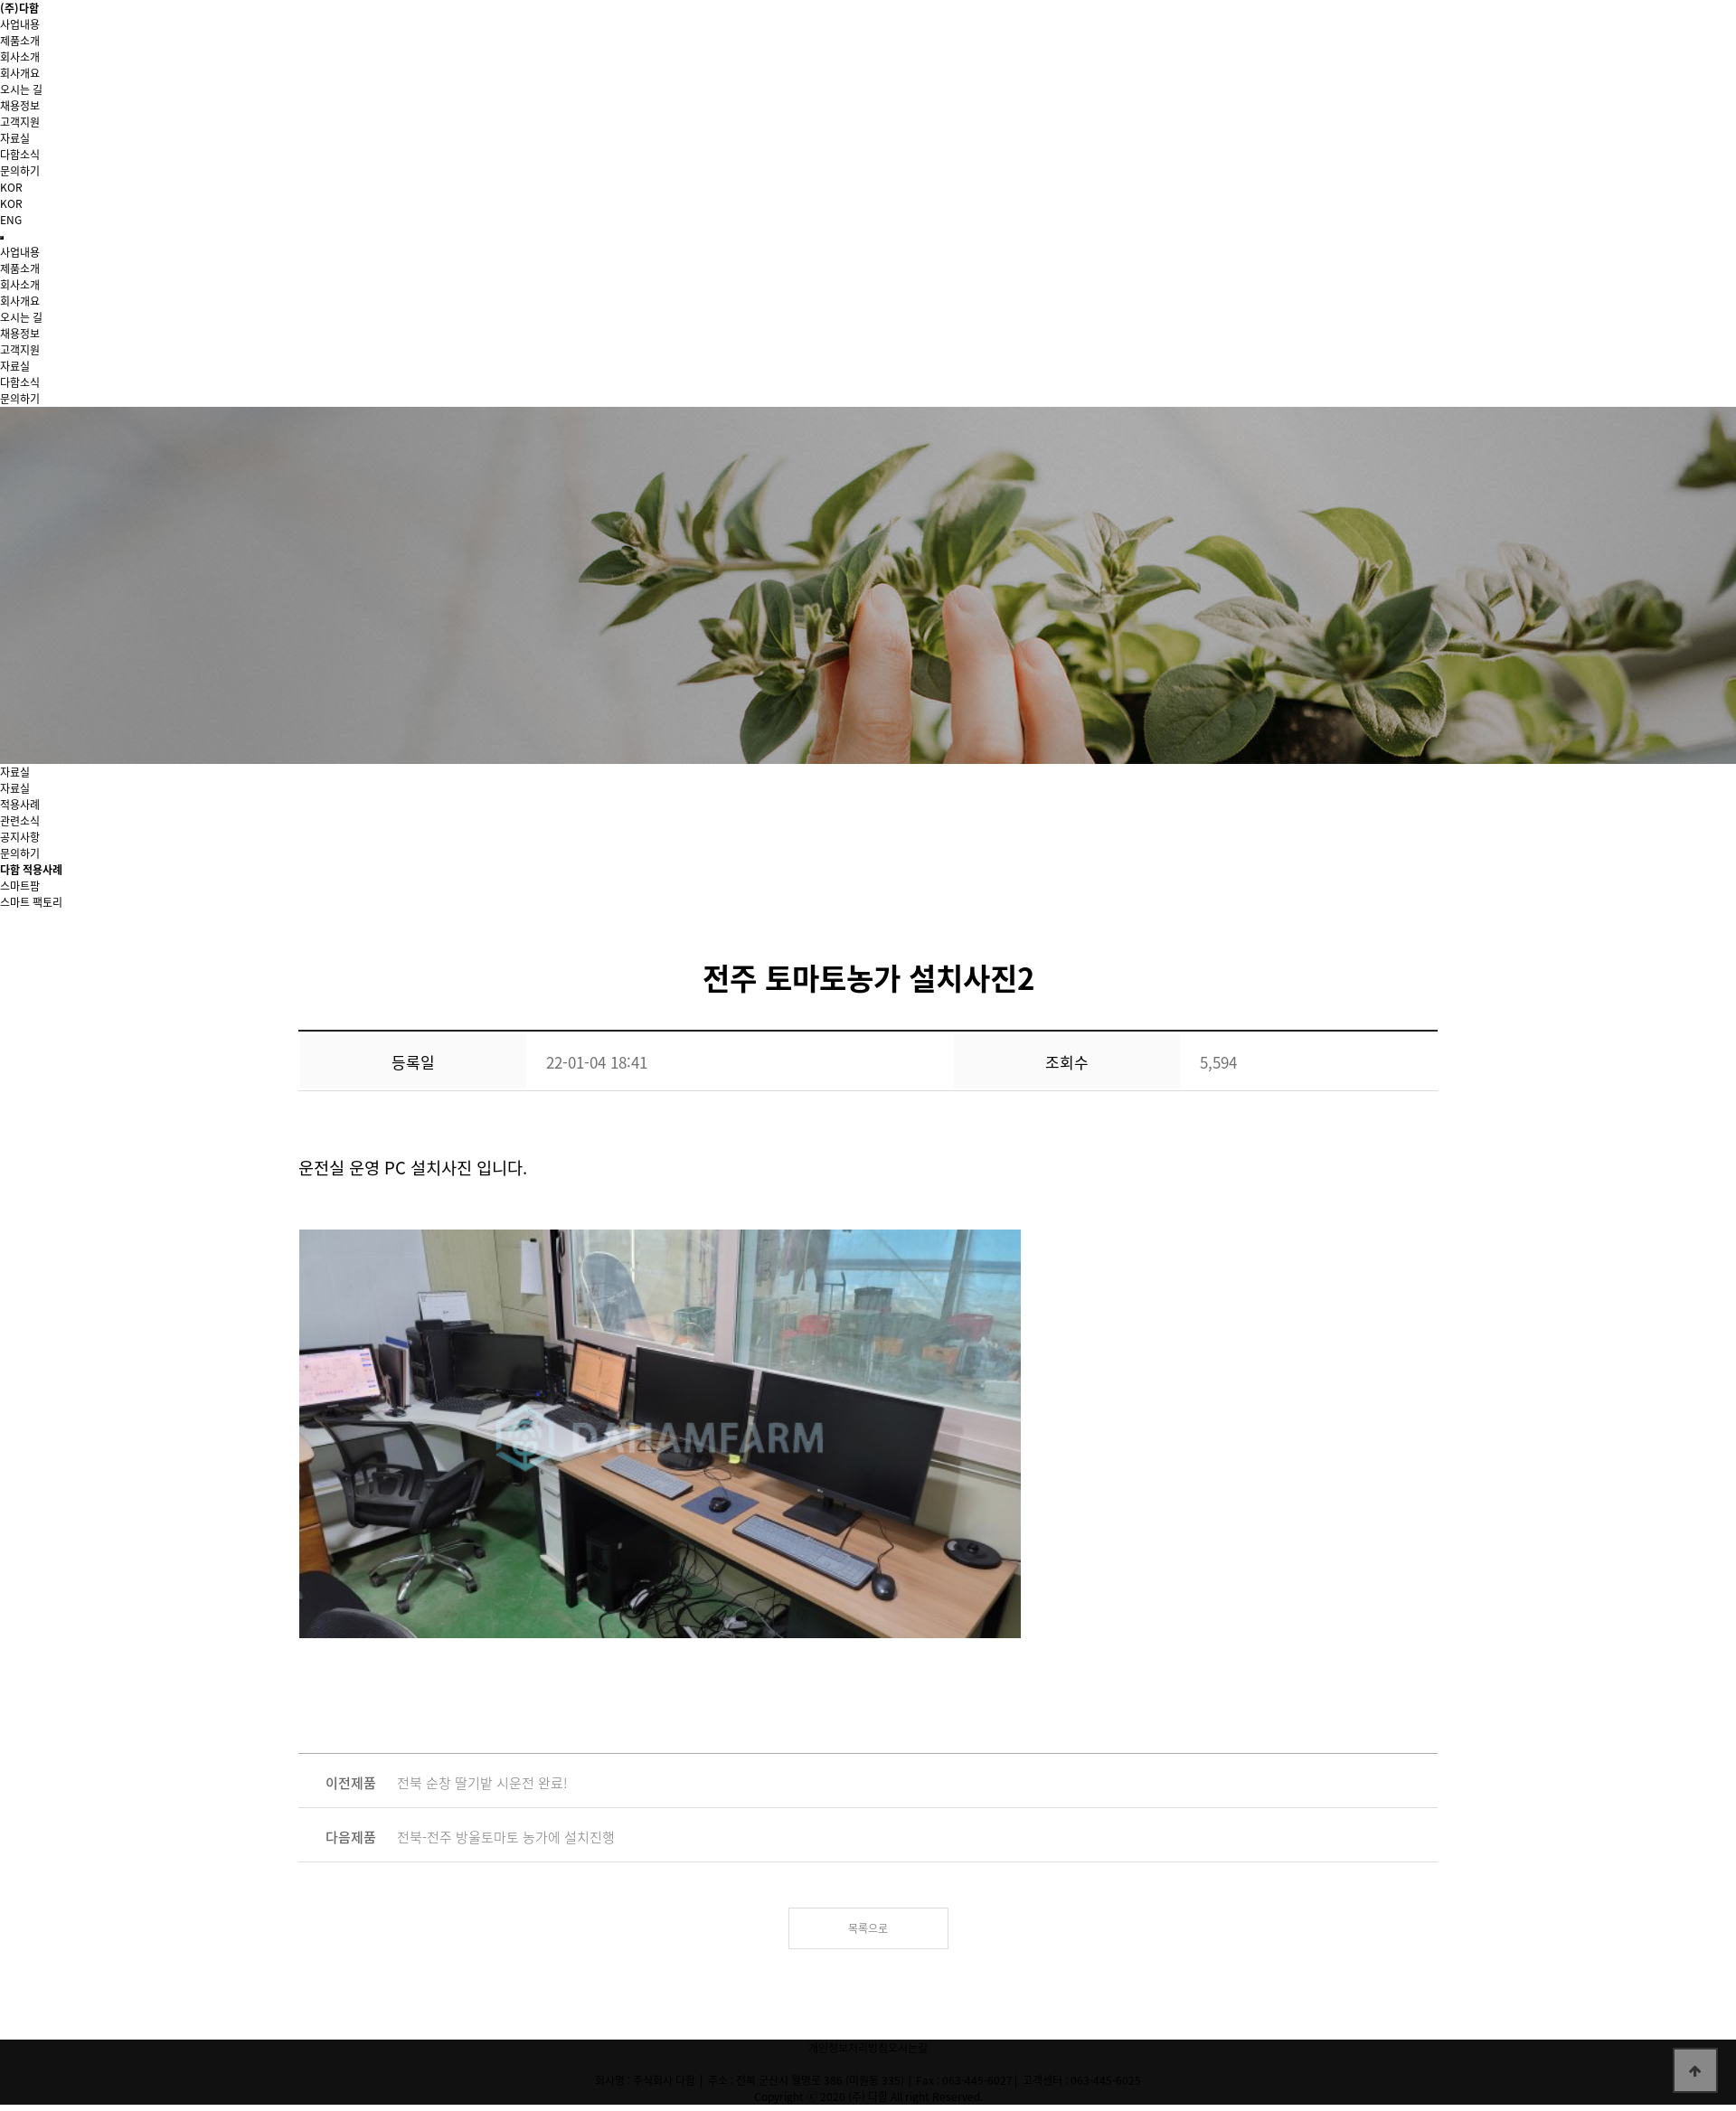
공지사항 (20, 837)
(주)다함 (19, 8)
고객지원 (20, 122)
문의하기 (20, 853)
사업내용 (20, 24)
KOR (11, 203)
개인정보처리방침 (848, 2048)
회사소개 (20, 57)
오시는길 (908, 2048)
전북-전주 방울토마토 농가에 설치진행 (506, 1837)
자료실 (15, 788)
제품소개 (20, 41)
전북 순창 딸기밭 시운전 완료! (482, 1783)
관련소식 (20, 821)
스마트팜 (20, 886)
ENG (11, 220)
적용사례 (20, 804)
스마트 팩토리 (31, 902)
